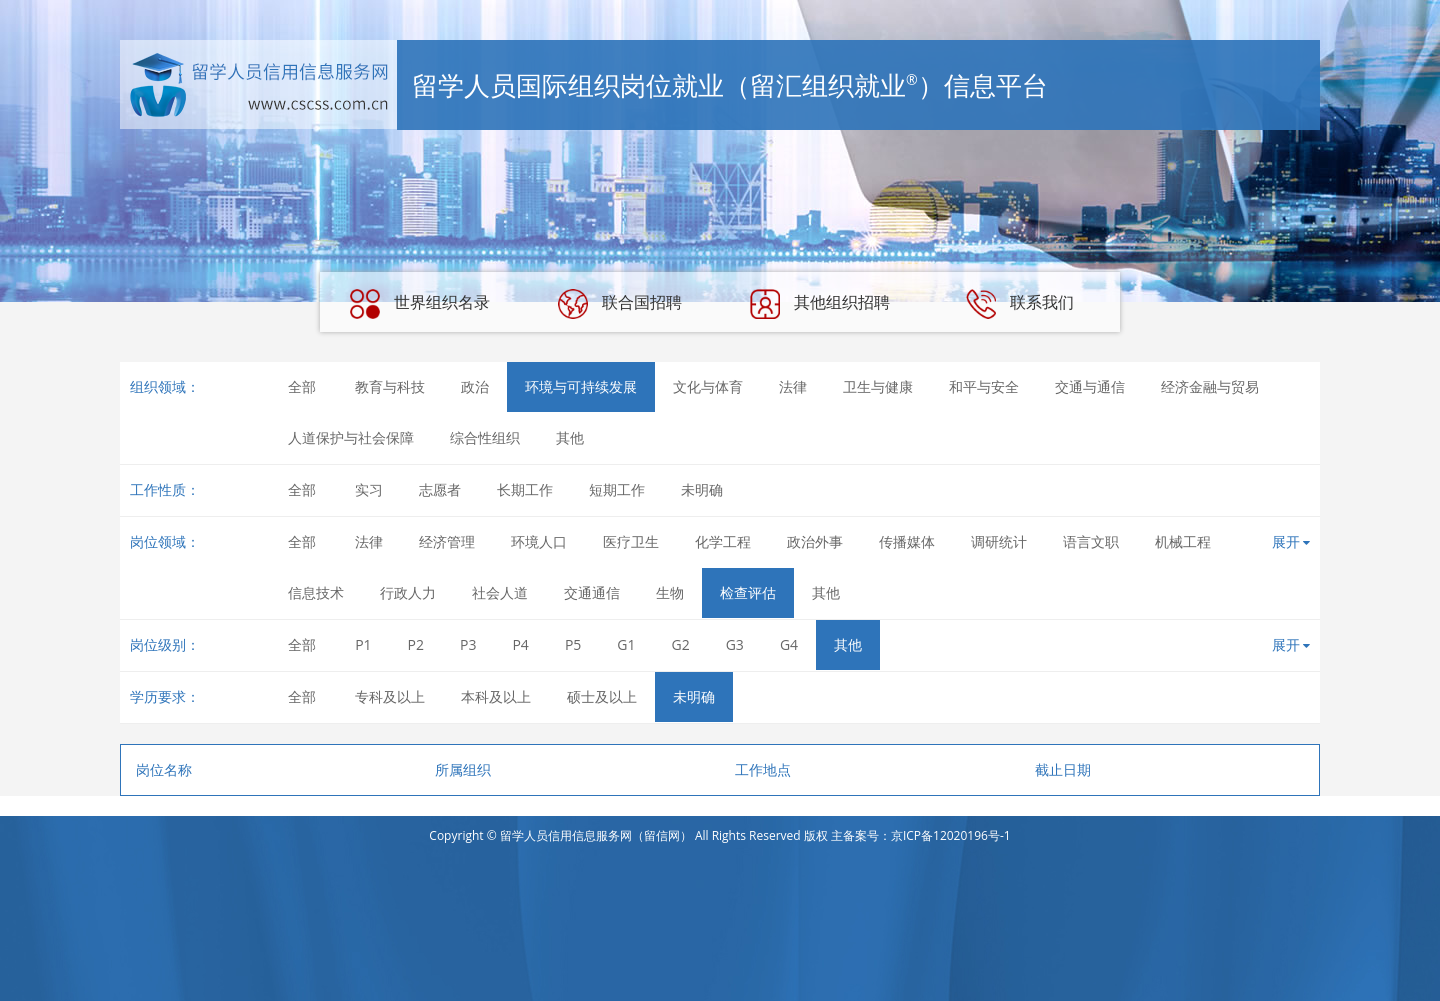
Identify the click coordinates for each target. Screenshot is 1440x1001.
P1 (363, 644)
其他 (570, 437)
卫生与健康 (878, 386)
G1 (626, 644)
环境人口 (539, 541)
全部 (302, 386)
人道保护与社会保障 (351, 437)
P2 (416, 644)
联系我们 (1020, 304)
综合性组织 (485, 437)
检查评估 (748, 592)
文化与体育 (708, 386)
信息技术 (316, 592)
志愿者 (440, 489)
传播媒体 (907, 541)
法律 (793, 386)
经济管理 (447, 541)
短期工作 (617, 489)
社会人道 (500, 592)
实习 (369, 489)
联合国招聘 (620, 304)
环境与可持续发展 (581, 386)
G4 (789, 644)
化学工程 (723, 541)
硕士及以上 (602, 696)
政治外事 (815, 541)
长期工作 (525, 489)
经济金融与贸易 (1210, 386)
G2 (681, 644)
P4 (520, 644)
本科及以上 (496, 696)
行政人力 (408, 592)
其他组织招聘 (820, 304)
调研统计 (999, 541)
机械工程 (1183, 541)
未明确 (702, 489)
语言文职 (1091, 541)
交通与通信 (1090, 386)
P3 (468, 644)
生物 (670, 592)
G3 (735, 644)
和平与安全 (984, 386)
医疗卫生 (631, 541)
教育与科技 (390, 386)
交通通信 (592, 592)
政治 (475, 386)
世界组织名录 (420, 304)
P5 (573, 644)
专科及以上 (390, 696)
